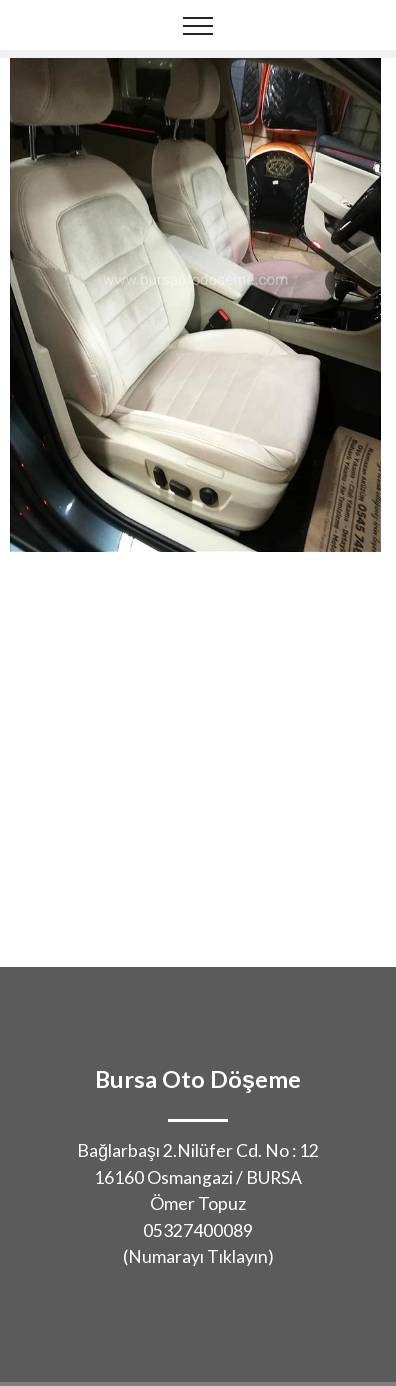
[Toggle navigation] (198, 25)
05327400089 (198, 1230)
